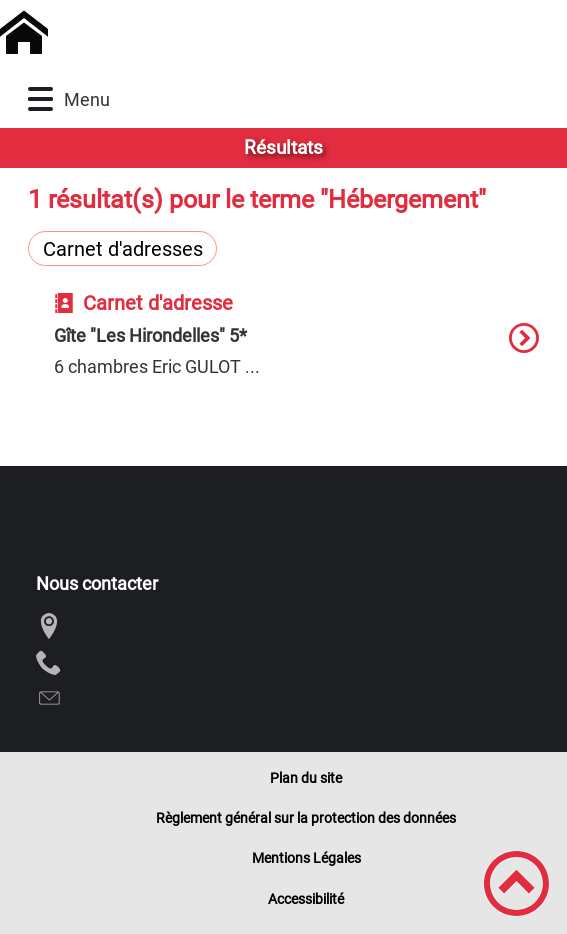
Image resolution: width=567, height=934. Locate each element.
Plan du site (306, 778)
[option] (296, 348)
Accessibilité (306, 899)
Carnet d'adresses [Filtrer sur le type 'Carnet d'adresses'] (123, 249)
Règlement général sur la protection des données (306, 818)
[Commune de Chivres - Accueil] (223, 33)
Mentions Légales (306, 858)
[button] (40, 99)
